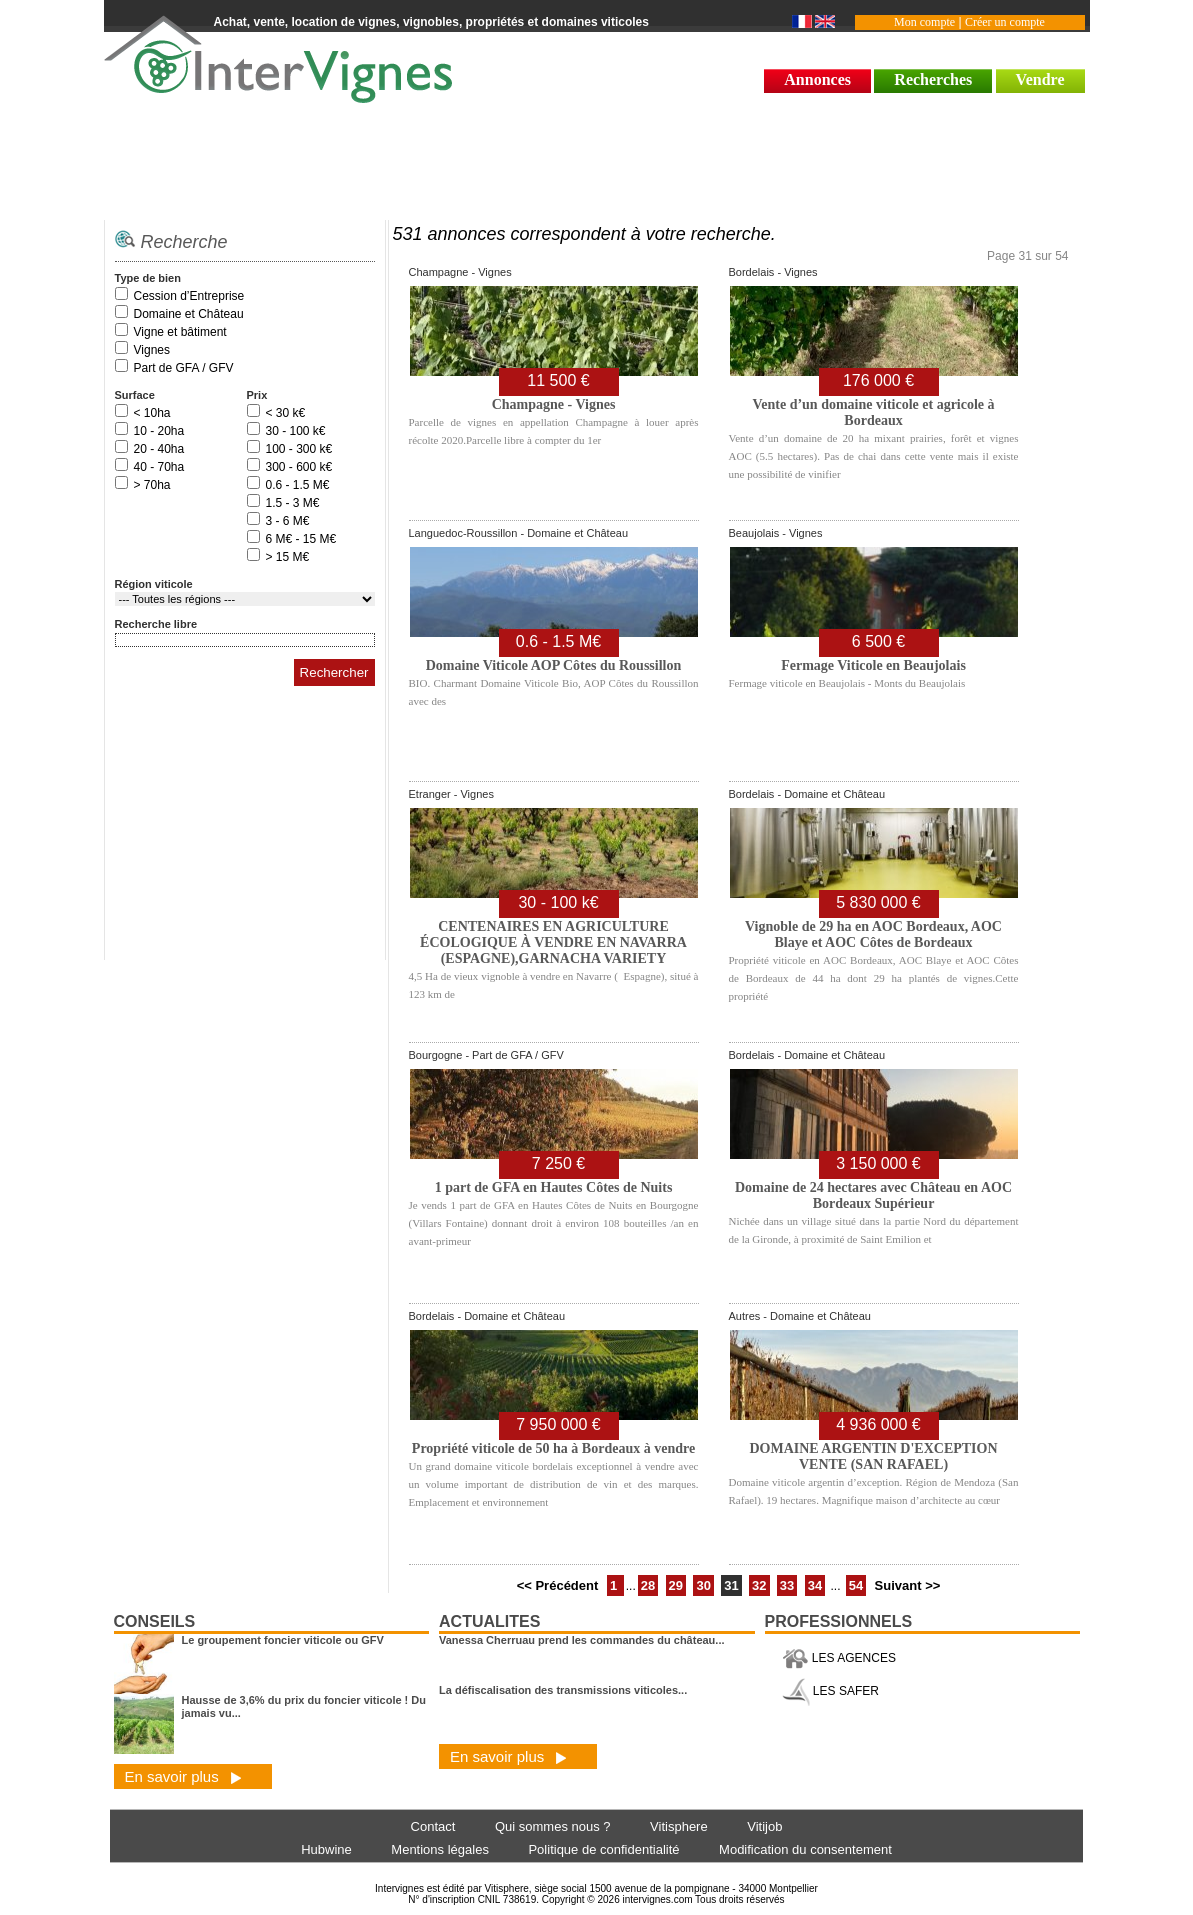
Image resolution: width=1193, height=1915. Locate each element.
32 (759, 1585)
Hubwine (326, 1849)
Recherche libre (156, 624)
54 (856, 1585)
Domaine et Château (189, 314)
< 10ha (152, 413)
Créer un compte (1005, 22)
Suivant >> (908, 1585)
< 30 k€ (286, 413)
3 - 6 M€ (288, 521)
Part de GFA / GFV (184, 368)
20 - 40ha (159, 449)
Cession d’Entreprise (189, 296)
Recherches (933, 79)
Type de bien (148, 278)
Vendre (1040, 79)
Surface (135, 395)
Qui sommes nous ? (553, 1826)
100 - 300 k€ (299, 449)
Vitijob (764, 1826)
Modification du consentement (805, 1849)
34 (815, 1585)
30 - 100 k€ (296, 431)
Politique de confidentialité (603, 1849)
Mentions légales (440, 1849)
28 (648, 1585)
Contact (433, 1826)
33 (787, 1585)
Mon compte (924, 22)
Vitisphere (679, 1826)
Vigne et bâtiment (180, 332)
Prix (257, 395)
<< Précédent (559, 1585)
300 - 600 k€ (299, 467)
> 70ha (152, 485)
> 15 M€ (288, 557)
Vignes (152, 350)
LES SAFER (830, 1691)
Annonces (817, 79)
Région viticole (154, 584)
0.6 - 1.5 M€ (298, 485)
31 (731, 1585)
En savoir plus (183, 1776)
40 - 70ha (159, 467)
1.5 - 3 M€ (293, 503)
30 (703, 1585)
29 (676, 1585)
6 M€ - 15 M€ (301, 539)
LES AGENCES (839, 1658)
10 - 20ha (159, 431)
